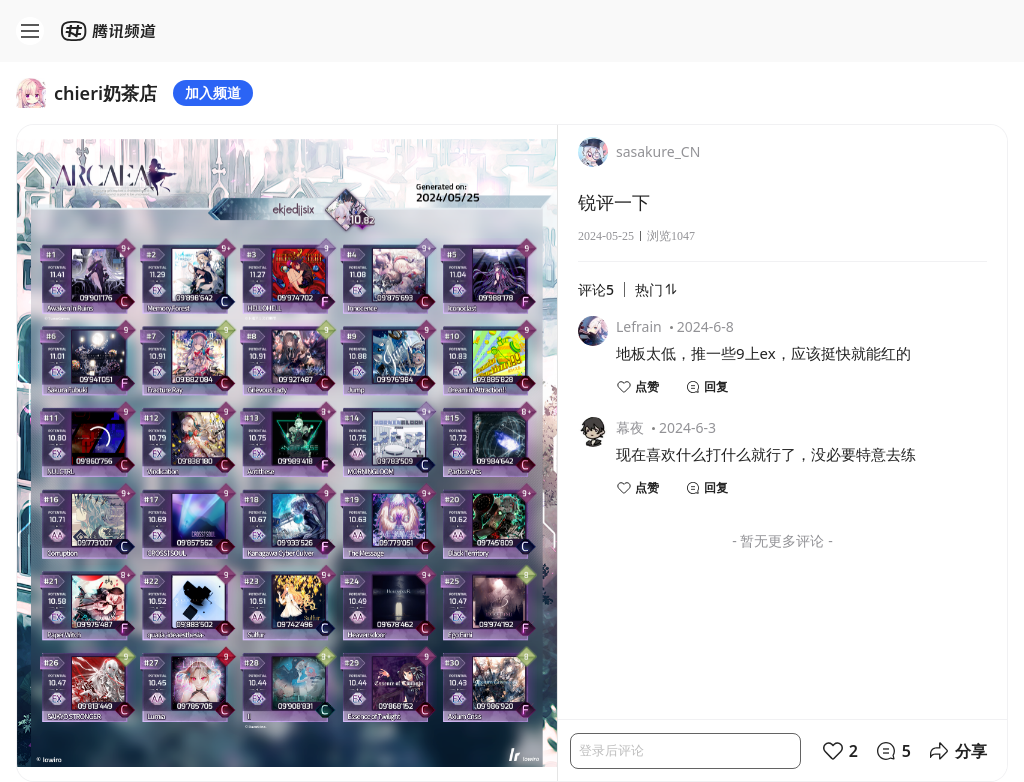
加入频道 (213, 92)
